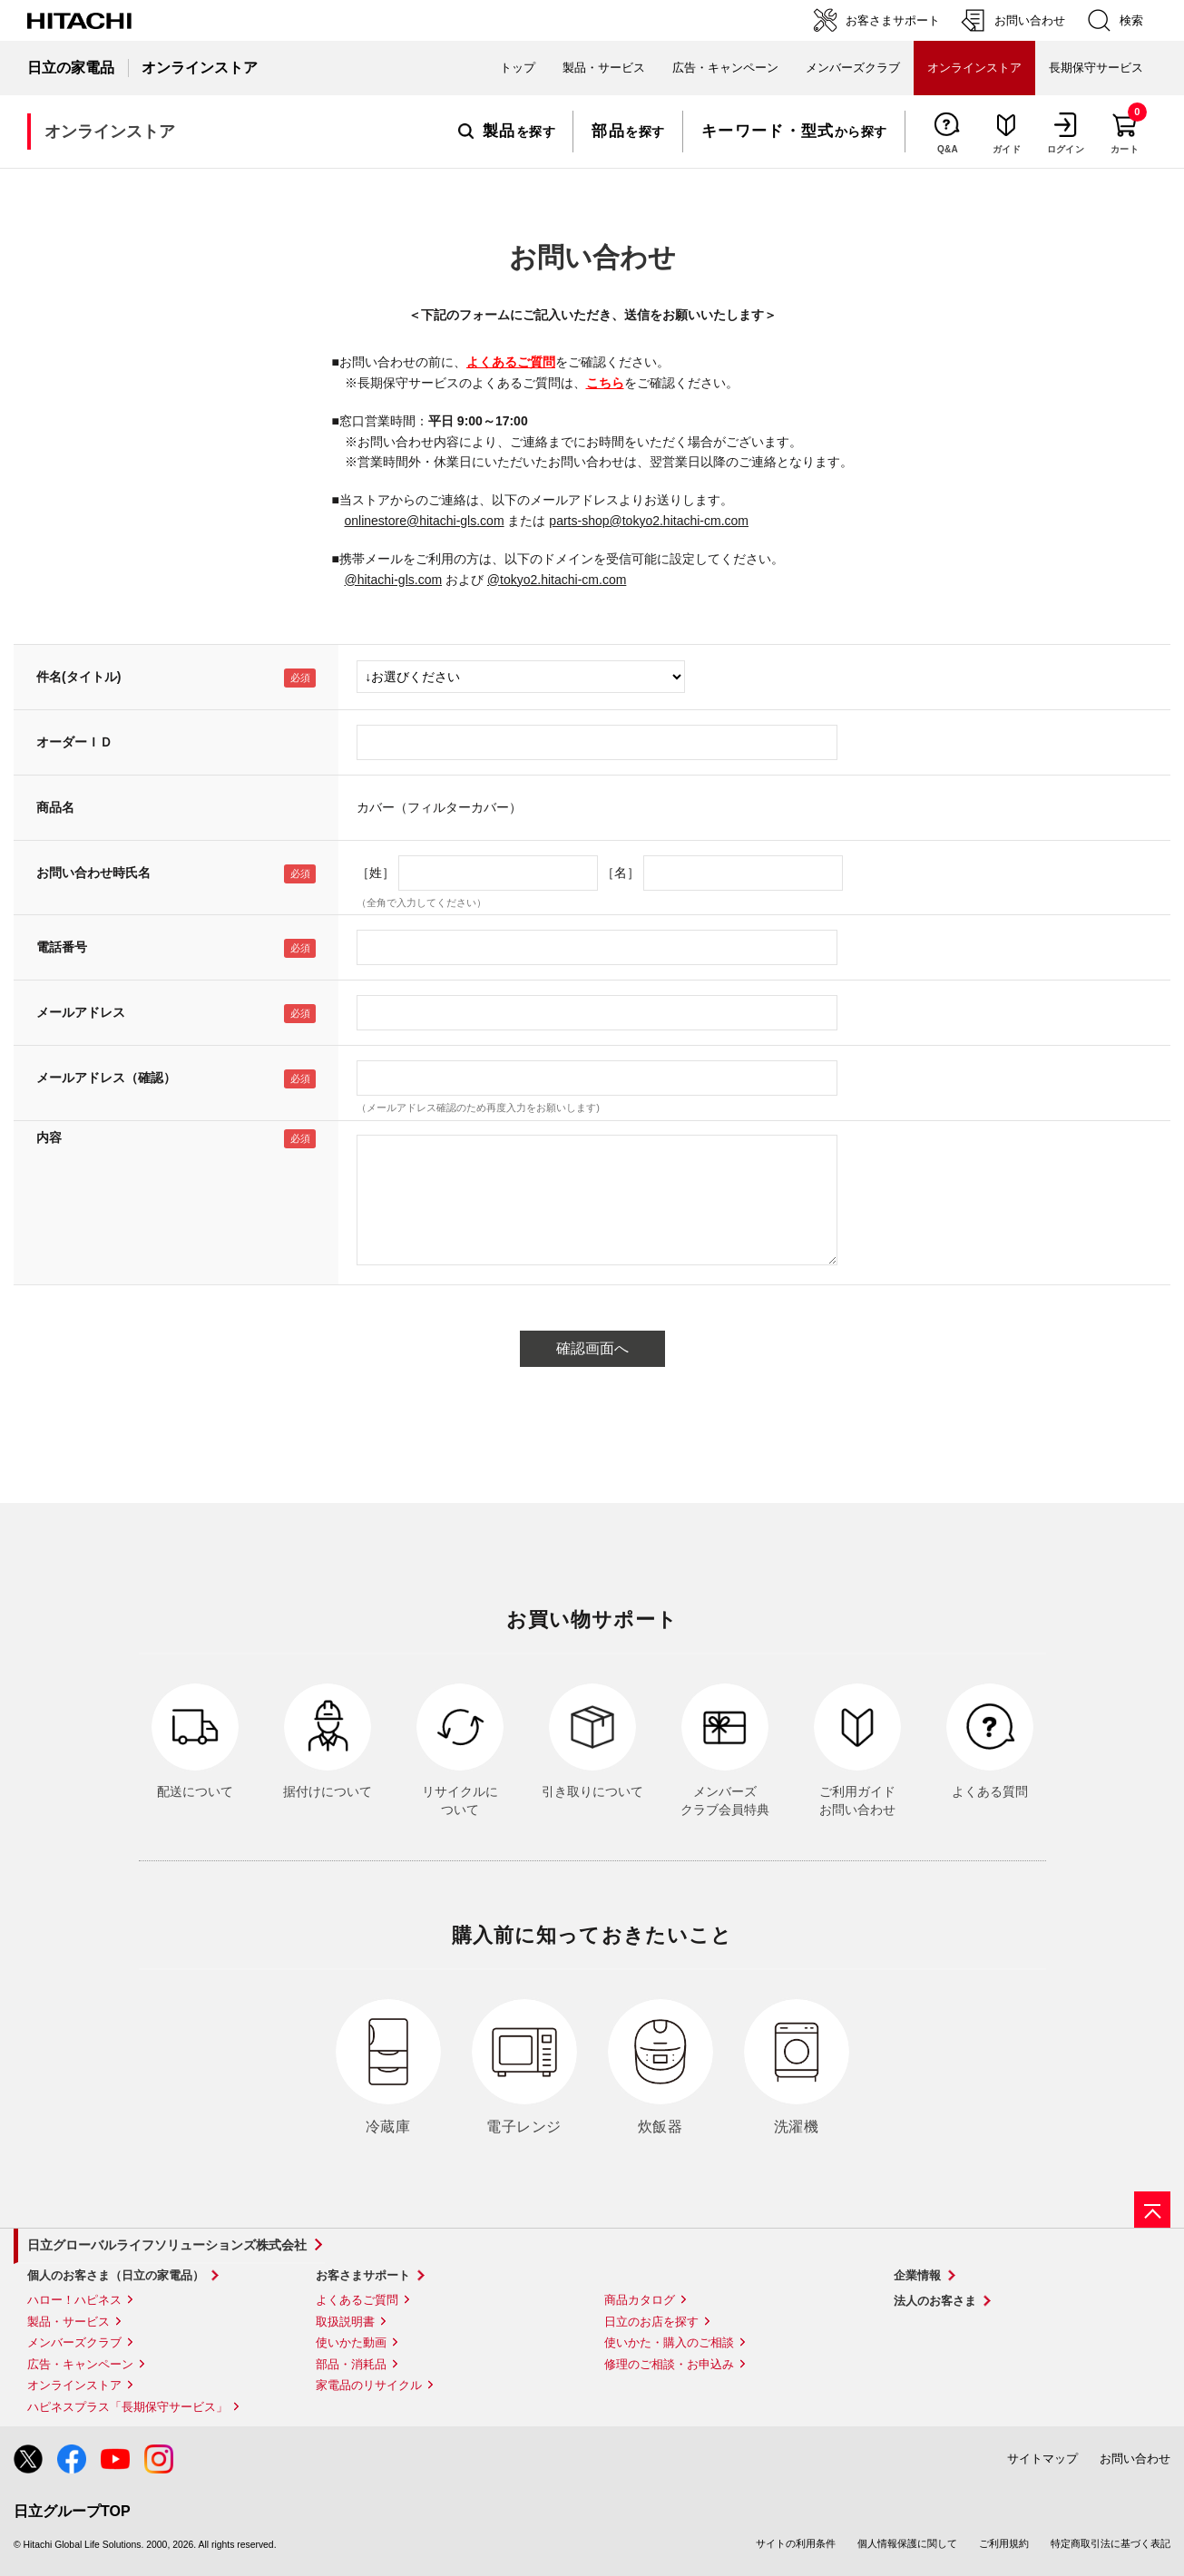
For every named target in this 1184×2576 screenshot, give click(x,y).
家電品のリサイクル (369, 2385)
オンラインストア (74, 2385)
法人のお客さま (935, 2301)
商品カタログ (639, 2300)
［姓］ (376, 872)
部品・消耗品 (351, 2364)
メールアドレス (80, 1012)
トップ (517, 67)
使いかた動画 (351, 2342)
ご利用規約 (1004, 2543)
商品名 (55, 807)
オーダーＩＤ (74, 742)
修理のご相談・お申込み (669, 2364)
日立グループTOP (72, 2511)
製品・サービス (68, 2321)
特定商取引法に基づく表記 (1110, 2543)
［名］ (621, 872)
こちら (605, 383)
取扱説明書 (345, 2321)
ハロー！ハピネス (74, 2300)
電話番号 (61, 947)
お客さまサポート (363, 2275)
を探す (506, 131)
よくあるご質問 (510, 362)
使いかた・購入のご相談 (669, 2342)
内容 (49, 1137)
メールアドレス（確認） (106, 1077)
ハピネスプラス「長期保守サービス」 (127, 2407)
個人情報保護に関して (907, 2543)
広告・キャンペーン (80, 2364)
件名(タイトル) (78, 676)
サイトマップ (1042, 2458)
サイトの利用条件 (796, 2543)
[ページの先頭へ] (1152, 2209)
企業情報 (917, 2275)
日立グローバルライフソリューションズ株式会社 (167, 2245)
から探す (794, 131)
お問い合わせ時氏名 (93, 872)
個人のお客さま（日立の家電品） (115, 2275)
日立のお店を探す (651, 2321)
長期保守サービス (1096, 67)
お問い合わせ (1135, 2458)
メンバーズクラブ (853, 67)
